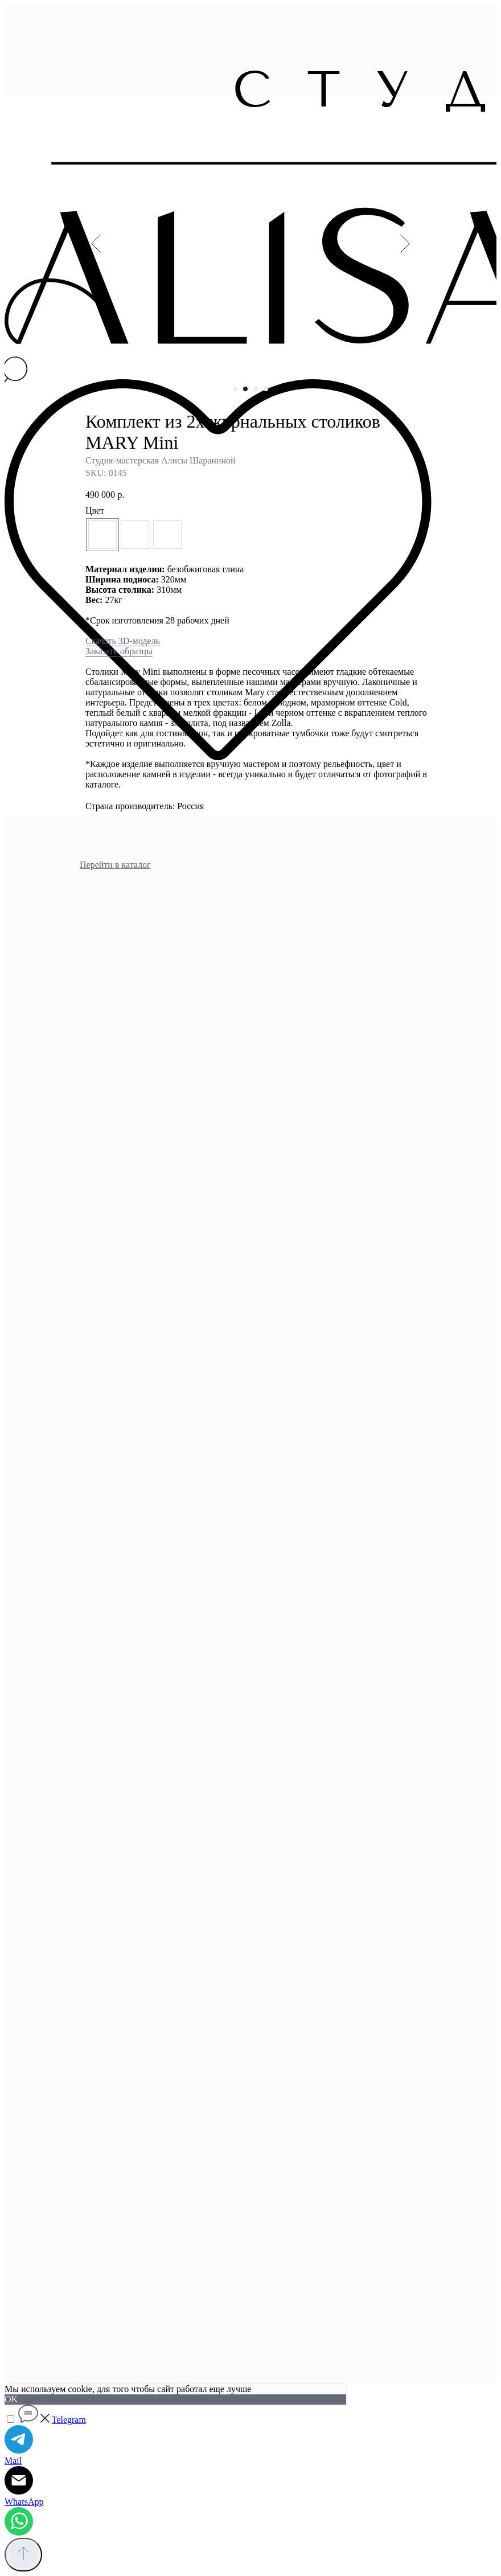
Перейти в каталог (115, 864)
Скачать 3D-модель (122, 641)
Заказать (101, 651)
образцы (135, 651)
